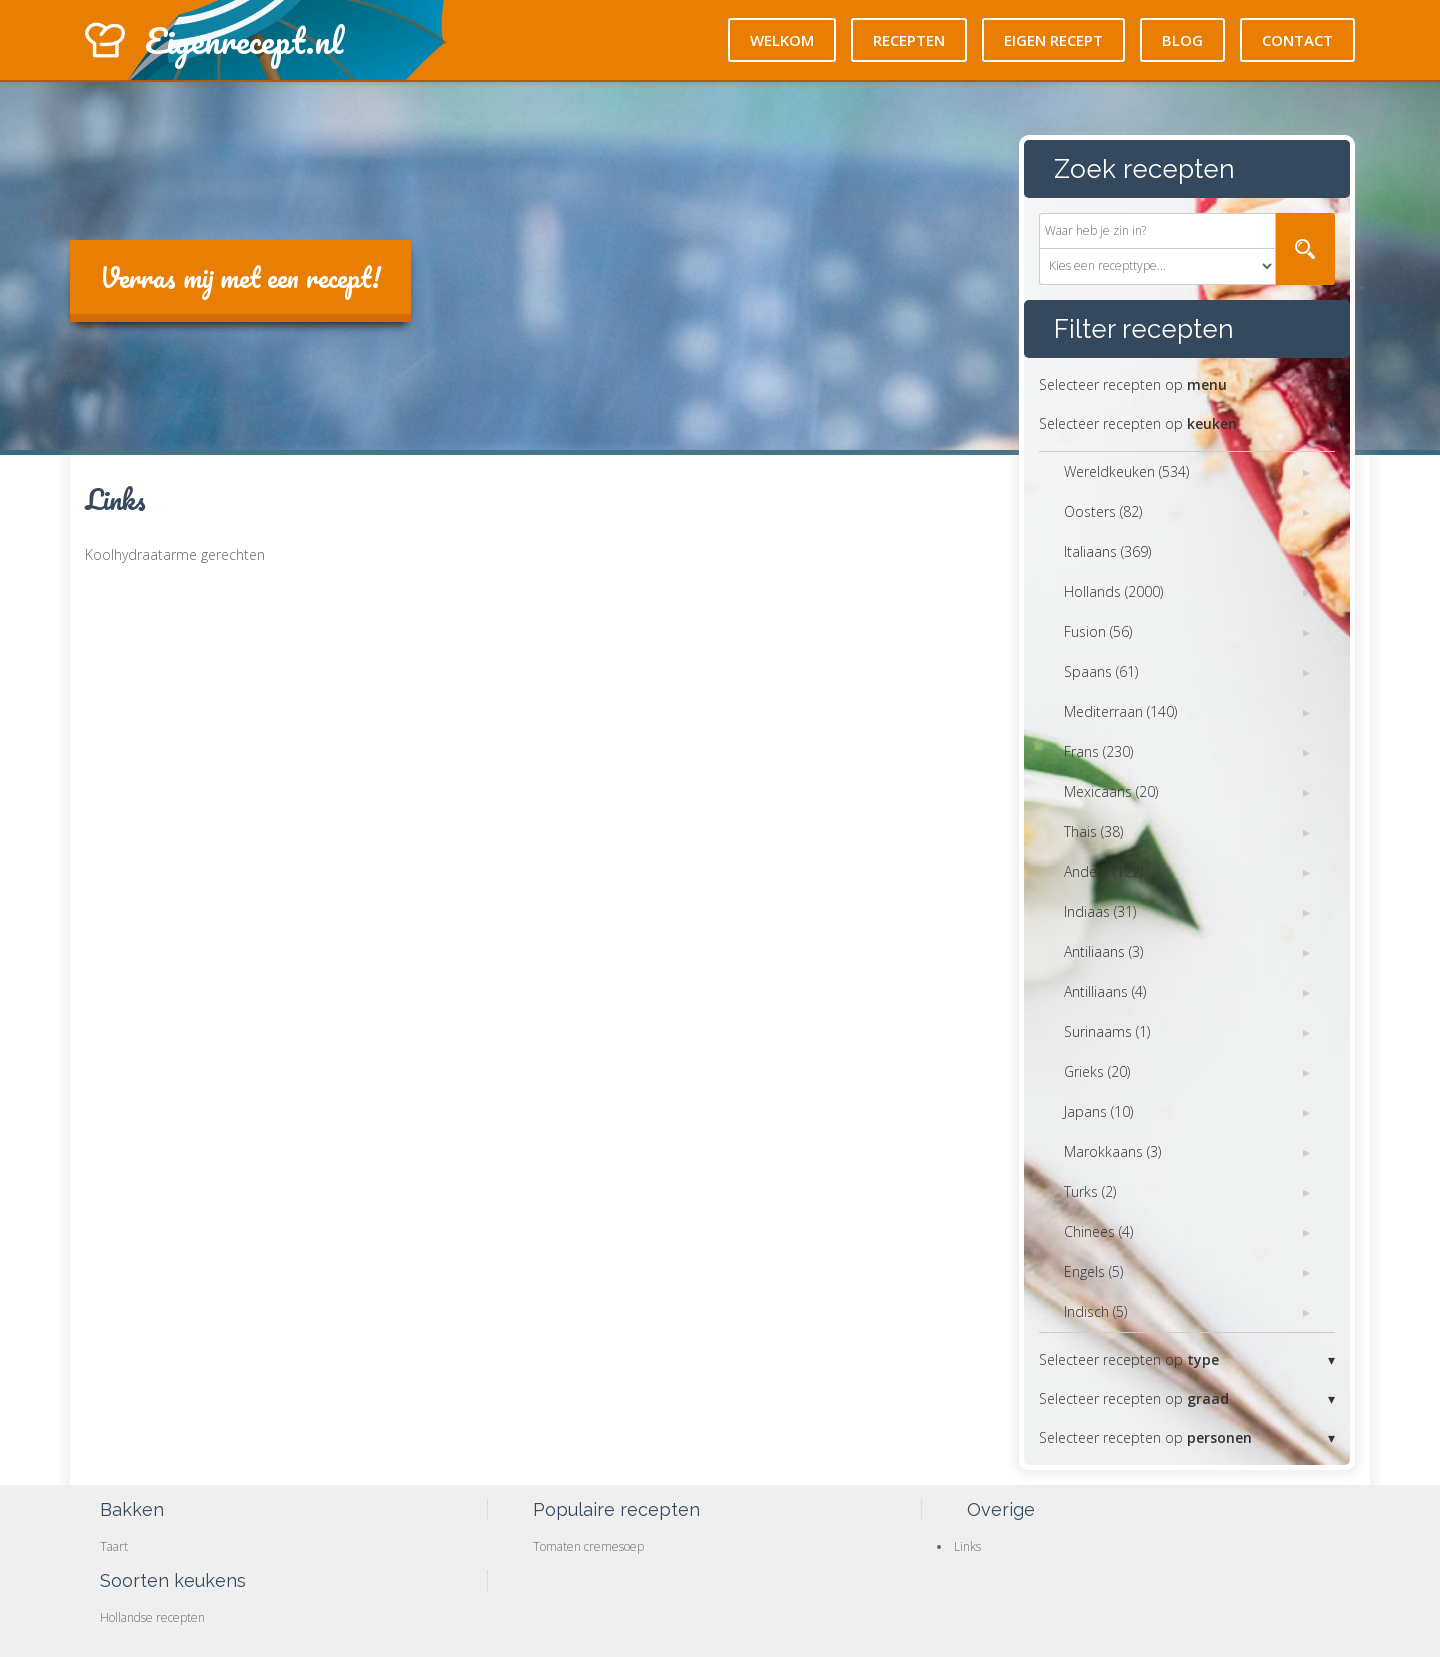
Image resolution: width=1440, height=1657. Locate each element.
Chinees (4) (1098, 1231)
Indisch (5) (1095, 1311)
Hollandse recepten (152, 1617)
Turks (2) (1090, 1191)
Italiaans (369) (1107, 551)
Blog (1182, 40)
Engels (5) (1093, 1271)
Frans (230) (1098, 751)
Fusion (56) (1098, 631)
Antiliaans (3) (1103, 951)
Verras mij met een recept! (240, 277)
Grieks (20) (1097, 1071)
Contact (1297, 40)
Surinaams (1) (1107, 1031)
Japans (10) (1098, 1111)
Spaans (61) (1101, 671)
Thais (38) (1093, 831)
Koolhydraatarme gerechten (175, 554)
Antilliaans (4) (1105, 991)
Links (967, 1546)
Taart (114, 1546)
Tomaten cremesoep (588, 1546)
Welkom (782, 40)
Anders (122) (1103, 871)
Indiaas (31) (1100, 911)
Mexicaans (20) (1111, 791)
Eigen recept (1053, 40)
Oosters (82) (1103, 511)
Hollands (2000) (1113, 591)
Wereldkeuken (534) (1126, 471)
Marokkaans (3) (1112, 1151)
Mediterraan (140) (1120, 711)
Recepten (909, 40)
